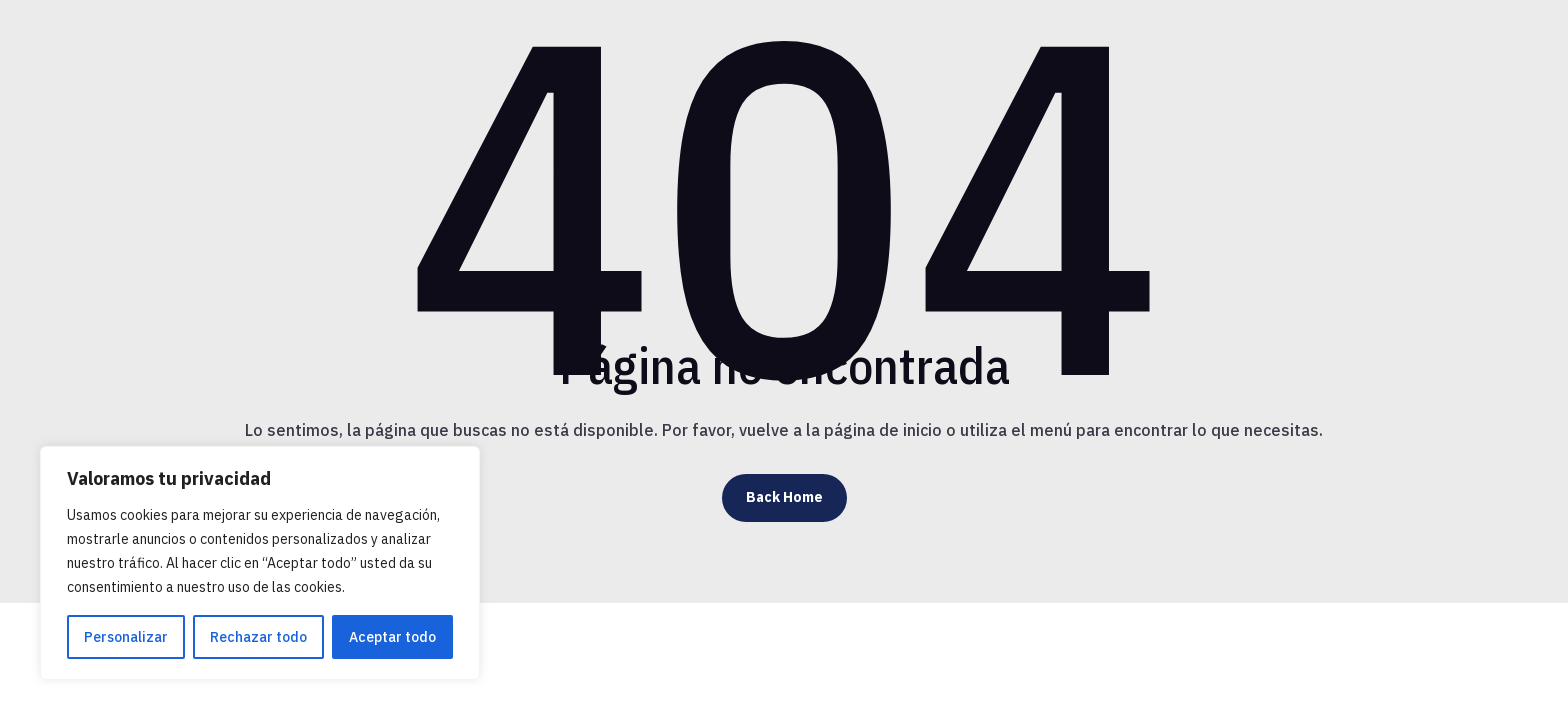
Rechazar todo (258, 637)
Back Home (784, 497)
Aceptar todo (392, 637)
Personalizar (126, 637)
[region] (260, 563)
